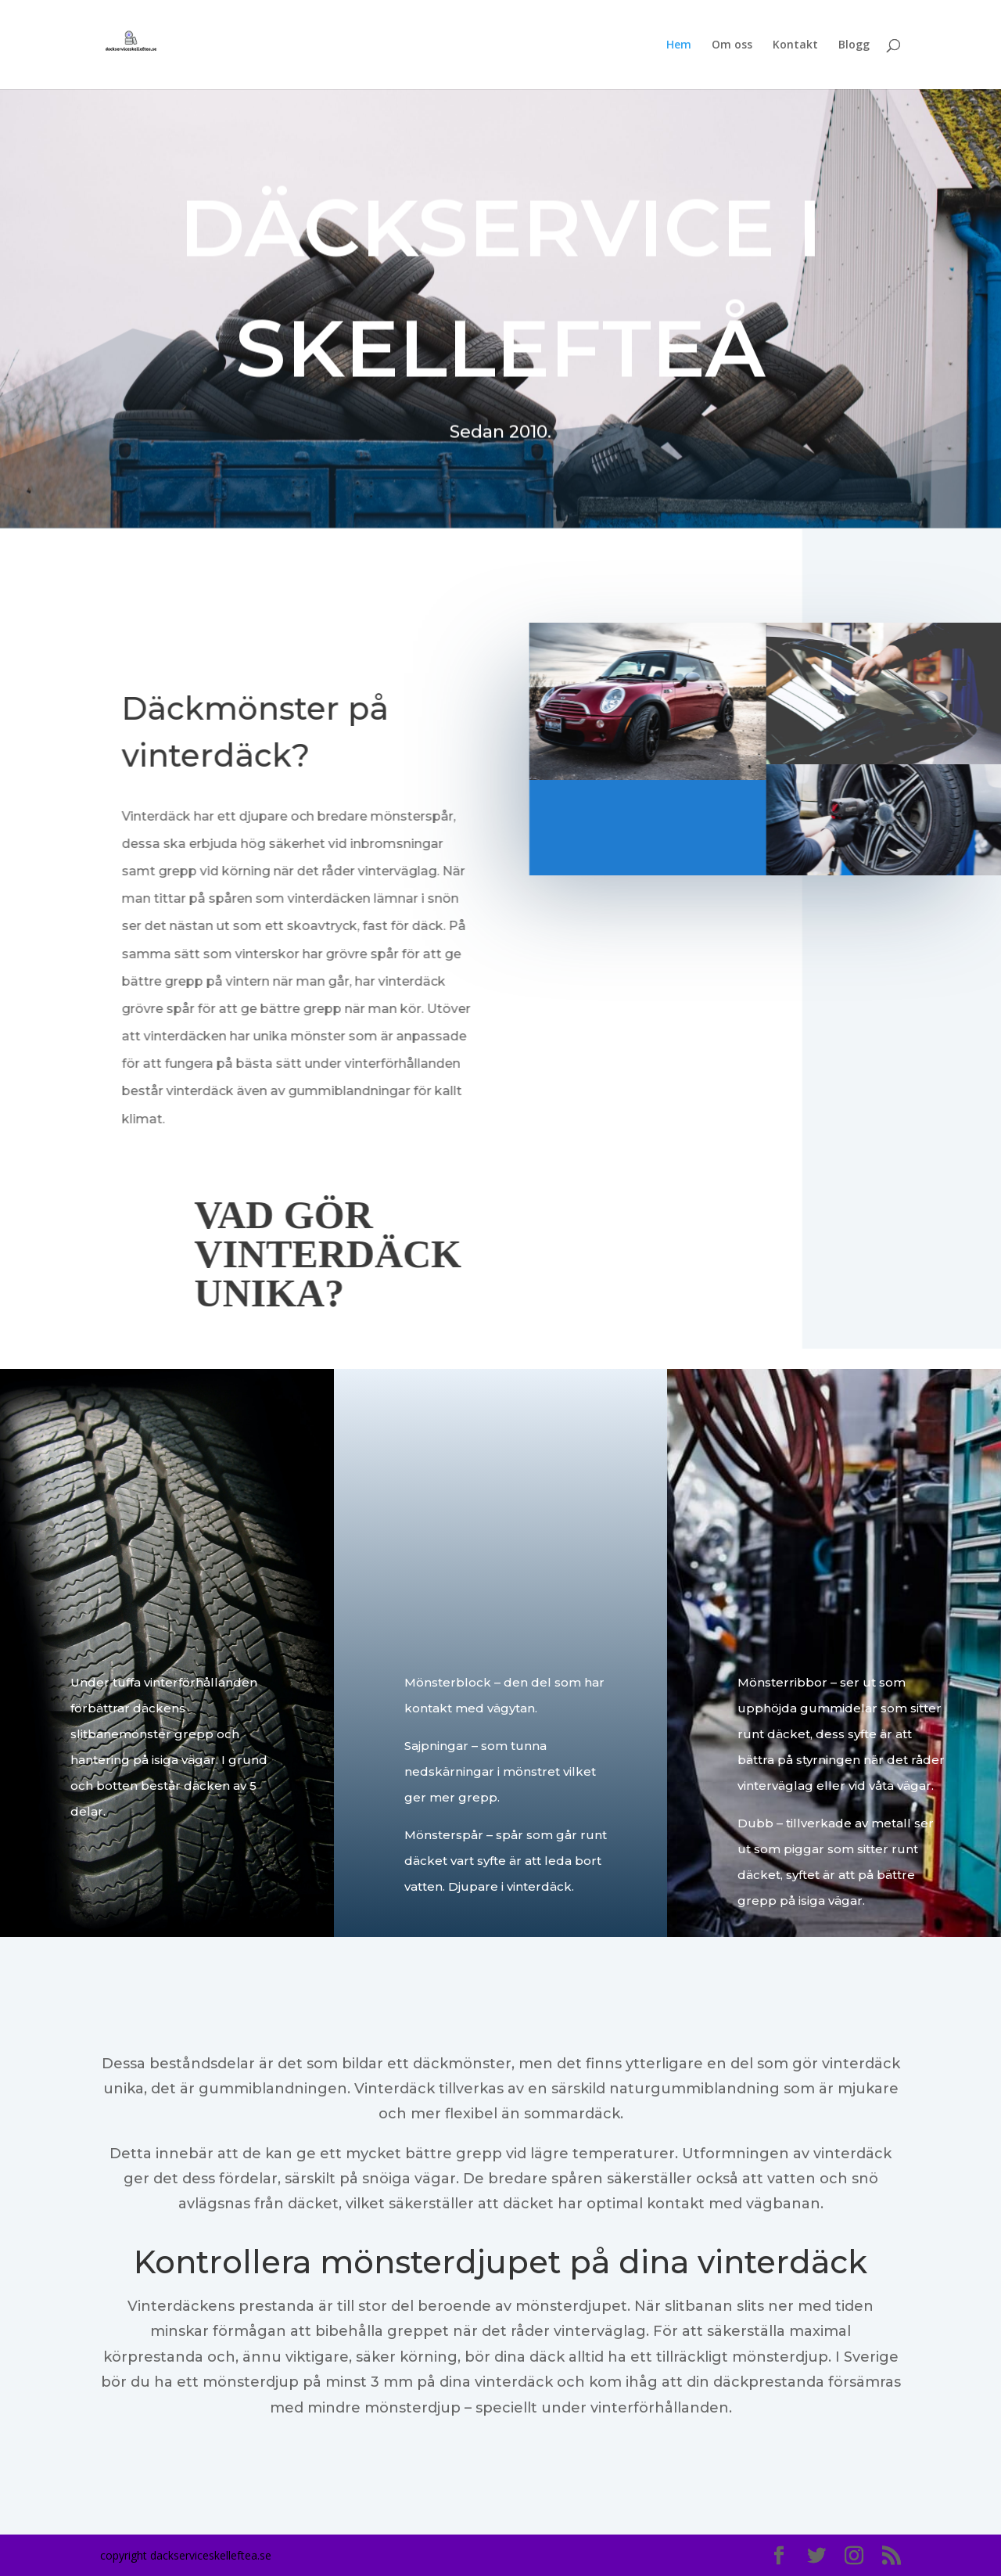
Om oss (732, 45)
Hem (678, 45)
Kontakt (795, 45)
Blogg (854, 45)
